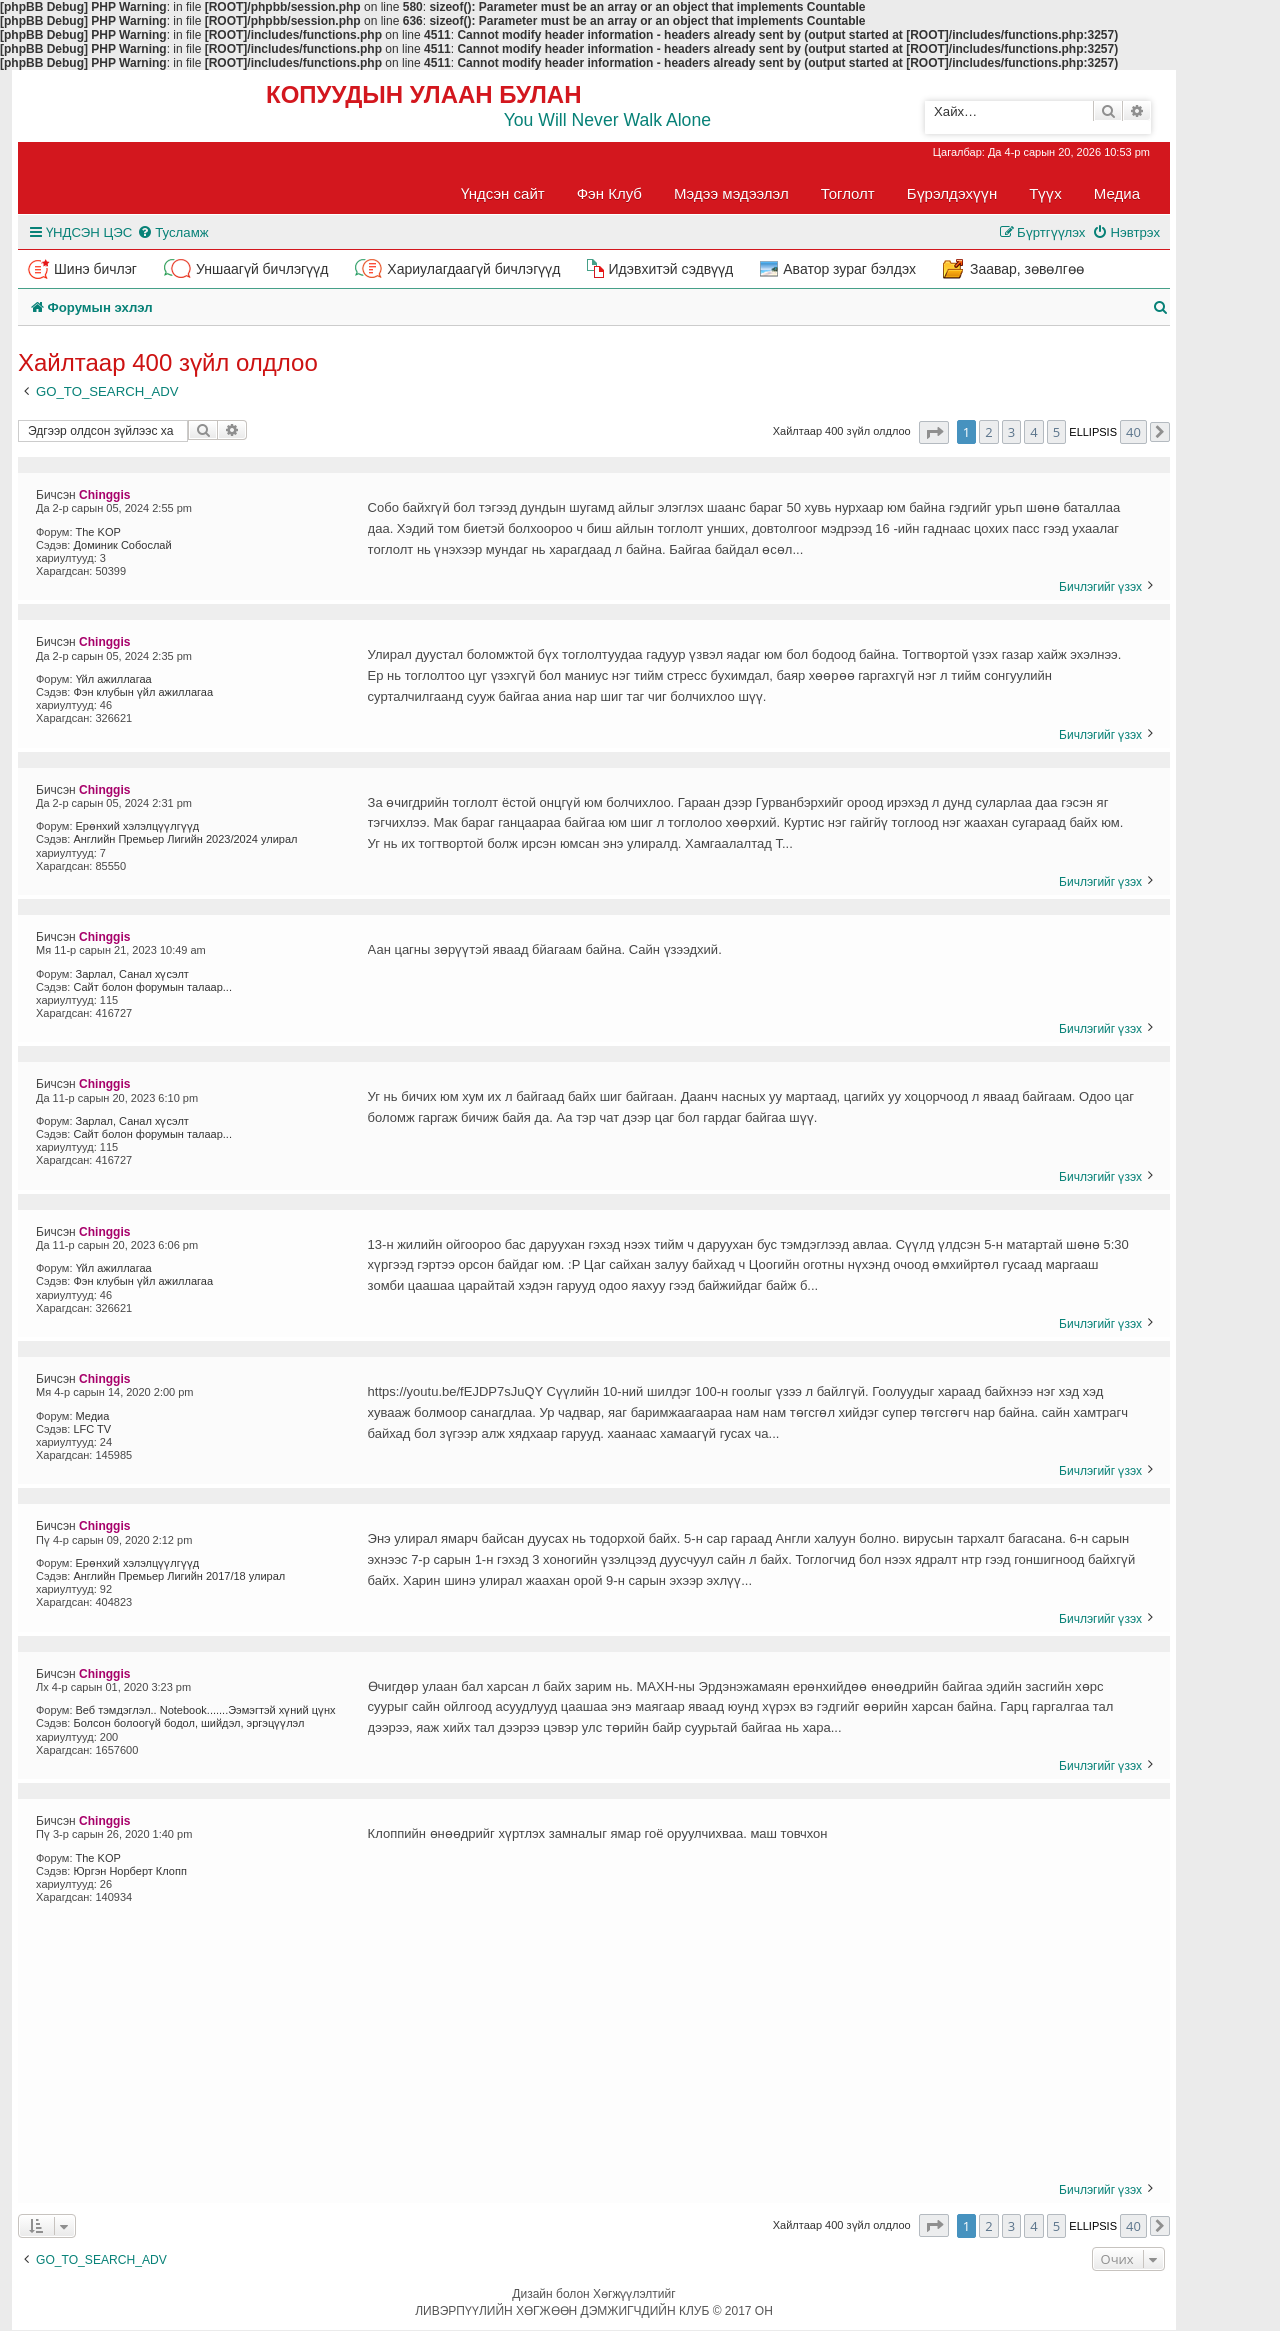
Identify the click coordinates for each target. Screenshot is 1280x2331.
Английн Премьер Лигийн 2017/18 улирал (179, 1576)
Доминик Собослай (122, 545)
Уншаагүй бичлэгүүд (262, 269)
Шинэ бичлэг (95, 269)
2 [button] (988, 432)
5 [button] (1056, 432)
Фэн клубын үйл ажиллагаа (143, 692)
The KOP (98, 532)
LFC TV (92, 1429)
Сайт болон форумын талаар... (152, 987)
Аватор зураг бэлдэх (849, 269)
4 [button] (1033, 432)
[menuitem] (172, 232)
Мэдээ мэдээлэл (731, 193)
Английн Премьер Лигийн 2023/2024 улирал (185, 839)
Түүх (1045, 193)
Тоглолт (848, 193)
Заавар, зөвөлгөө (1027, 269)
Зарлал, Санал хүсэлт (132, 974)
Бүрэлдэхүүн (952, 193)
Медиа (1117, 193)
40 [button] (1133, 432)
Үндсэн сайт (503, 193)
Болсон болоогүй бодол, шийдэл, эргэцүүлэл (188, 1723)
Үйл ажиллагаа (114, 679)
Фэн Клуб (609, 193)
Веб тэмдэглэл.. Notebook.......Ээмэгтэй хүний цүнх (206, 1710)
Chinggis (104, 495)
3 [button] (1011, 432)
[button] (934, 432)
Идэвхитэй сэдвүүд (670, 269)
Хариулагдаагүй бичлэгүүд (473, 269)
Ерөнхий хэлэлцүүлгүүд (138, 826)
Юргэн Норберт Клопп (129, 1871)
